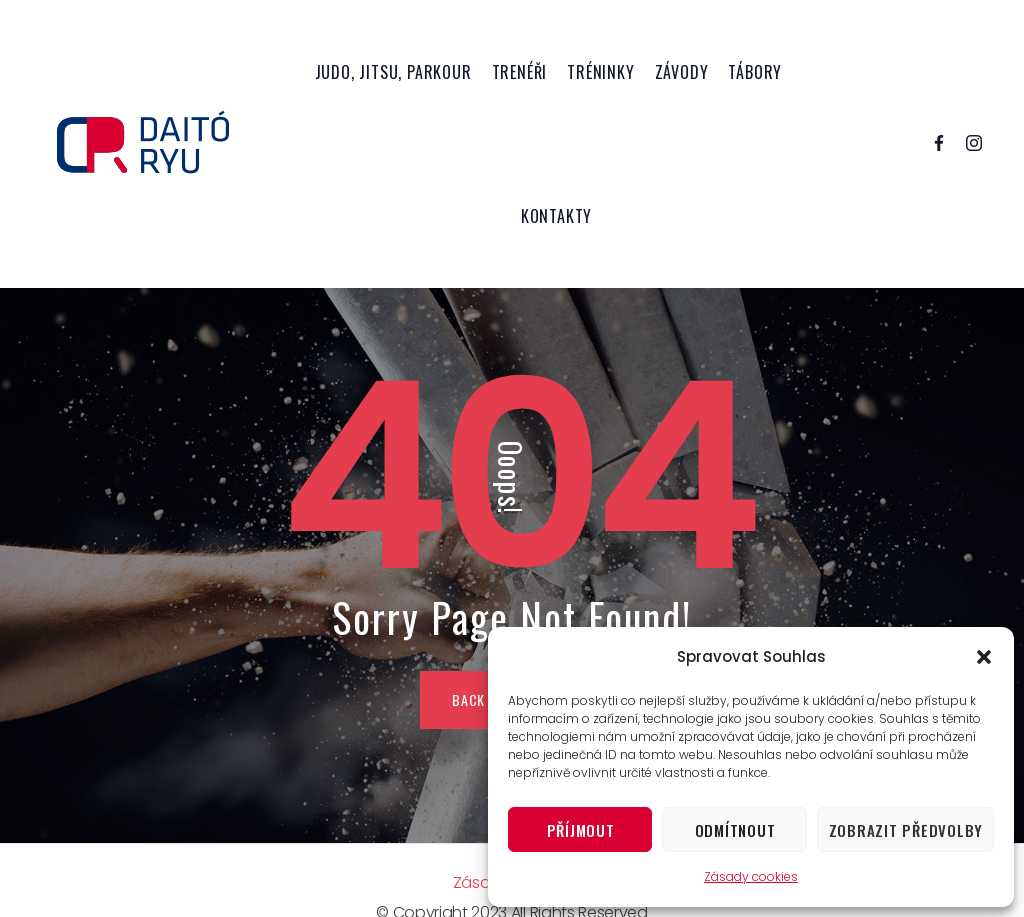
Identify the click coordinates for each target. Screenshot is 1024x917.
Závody (682, 72)
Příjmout (581, 830)
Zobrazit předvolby (906, 830)
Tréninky (600, 72)
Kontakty (556, 216)
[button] (984, 657)
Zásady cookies (751, 876)
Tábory (755, 72)
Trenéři (520, 72)
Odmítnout (735, 830)
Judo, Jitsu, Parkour (393, 72)
